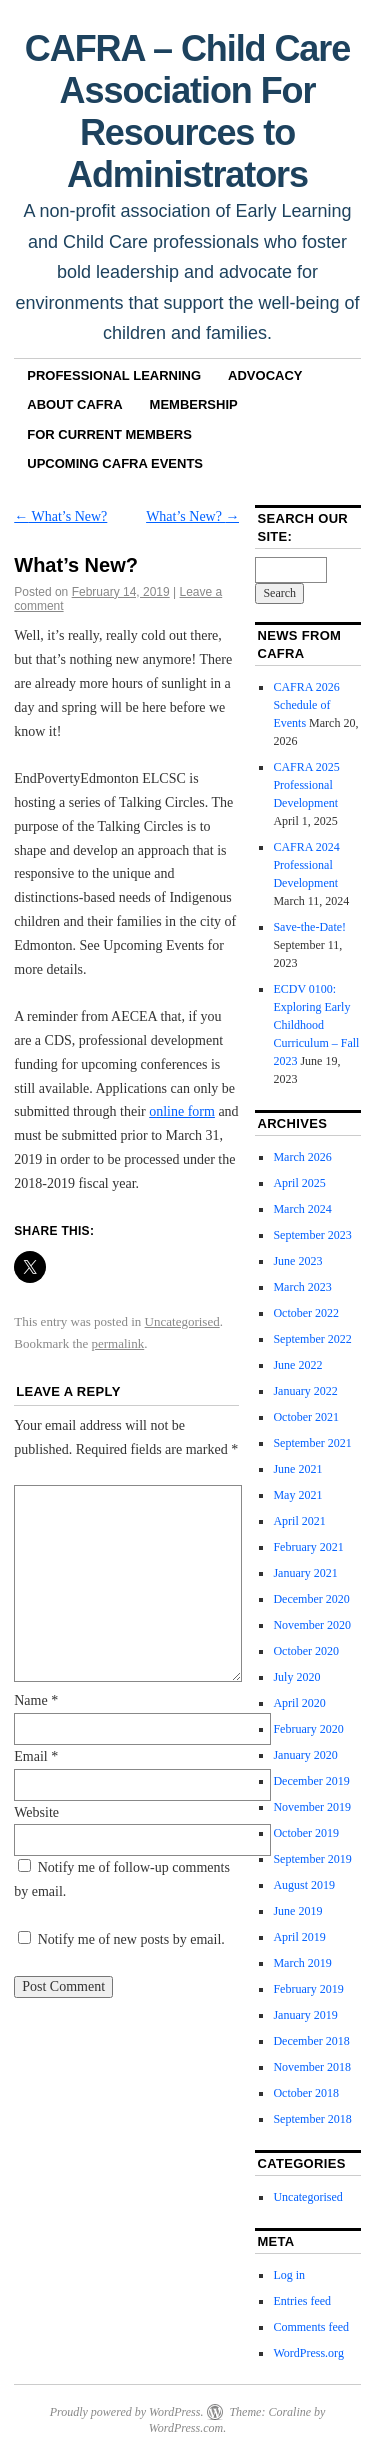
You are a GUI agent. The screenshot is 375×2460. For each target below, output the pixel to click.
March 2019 (302, 1963)
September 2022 (312, 1339)
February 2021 (308, 1547)
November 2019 (312, 1807)
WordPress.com (186, 2428)
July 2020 (296, 1677)
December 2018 (311, 2041)
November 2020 (312, 1625)
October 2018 (306, 2093)
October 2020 (306, 1651)
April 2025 (299, 1183)
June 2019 (297, 1911)
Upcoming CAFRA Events (115, 463)
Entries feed (302, 2301)
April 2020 (299, 1703)
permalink (118, 1343)
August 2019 (304, 1885)
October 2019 (306, 1833)
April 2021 (299, 1521)
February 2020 (308, 1729)
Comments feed (311, 2327)
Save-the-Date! (309, 927)
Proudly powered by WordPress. (127, 2412)
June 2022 (297, 1365)
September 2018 (312, 2119)
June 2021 (297, 1469)
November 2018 (312, 2067)
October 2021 (306, 1417)
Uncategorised (182, 1321)
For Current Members (109, 434)
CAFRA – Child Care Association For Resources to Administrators (187, 111)
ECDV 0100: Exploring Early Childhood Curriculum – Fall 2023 (316, 1025)
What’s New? (60, 516)
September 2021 (312, 1443)
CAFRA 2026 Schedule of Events (306, 705)
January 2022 (305, 1391)
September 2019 (312, 1859)
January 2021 (305, 1573)
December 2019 (311, 1781)
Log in (289, 2275)
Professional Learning (114, 375)
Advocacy (265, 375)
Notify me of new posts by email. (131, 1939)
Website (36, 1812)
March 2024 (302, 1209)
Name (36, 1700)
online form (182, 1111)
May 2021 (297, 1495)
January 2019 (305, 2015)
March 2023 (302, 1287)
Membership (194, 404)
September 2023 (312, 1235)
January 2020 (305, 1755)
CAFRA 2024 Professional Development (306, 865)
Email (36, 1756)
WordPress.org (308, 2353)
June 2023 (297, 1261)
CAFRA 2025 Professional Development (306, 785)
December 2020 (311, 1599)
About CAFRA (74, 404)
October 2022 (306, 1313)
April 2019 (299, 1937)
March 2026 (302, 1157)
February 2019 (308, 1989)
